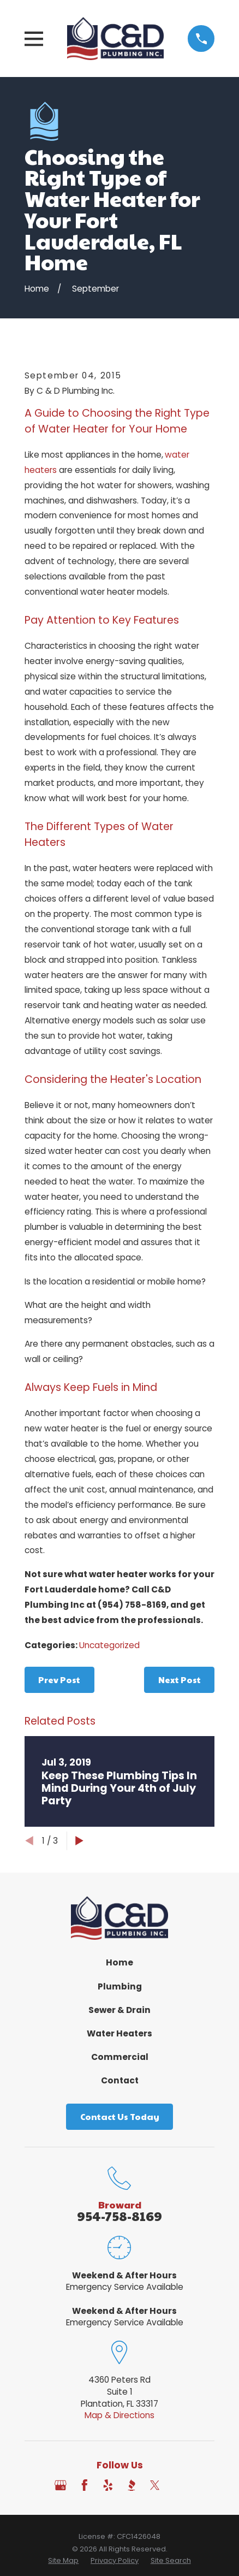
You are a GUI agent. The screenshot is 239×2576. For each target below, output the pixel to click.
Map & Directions (119, 2415)
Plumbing (120, 1986)
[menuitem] (63, 2561)
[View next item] (79, 1840)
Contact (120, 2080)
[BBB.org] (132, 2485)
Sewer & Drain (119, 2010)
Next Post (179, 1679)
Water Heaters (119, 2033)
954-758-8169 (119, 2216)
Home (119, 1962)
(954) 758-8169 (132, 1604)
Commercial (119, 2057)
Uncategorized (109, 1645)
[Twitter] (155, 2485)
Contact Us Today (119, 2116)
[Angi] (178, 2485)
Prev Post (59, 1679)
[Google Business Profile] (61, 2485)
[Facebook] (85, 2485)
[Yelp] (108, 2485)
